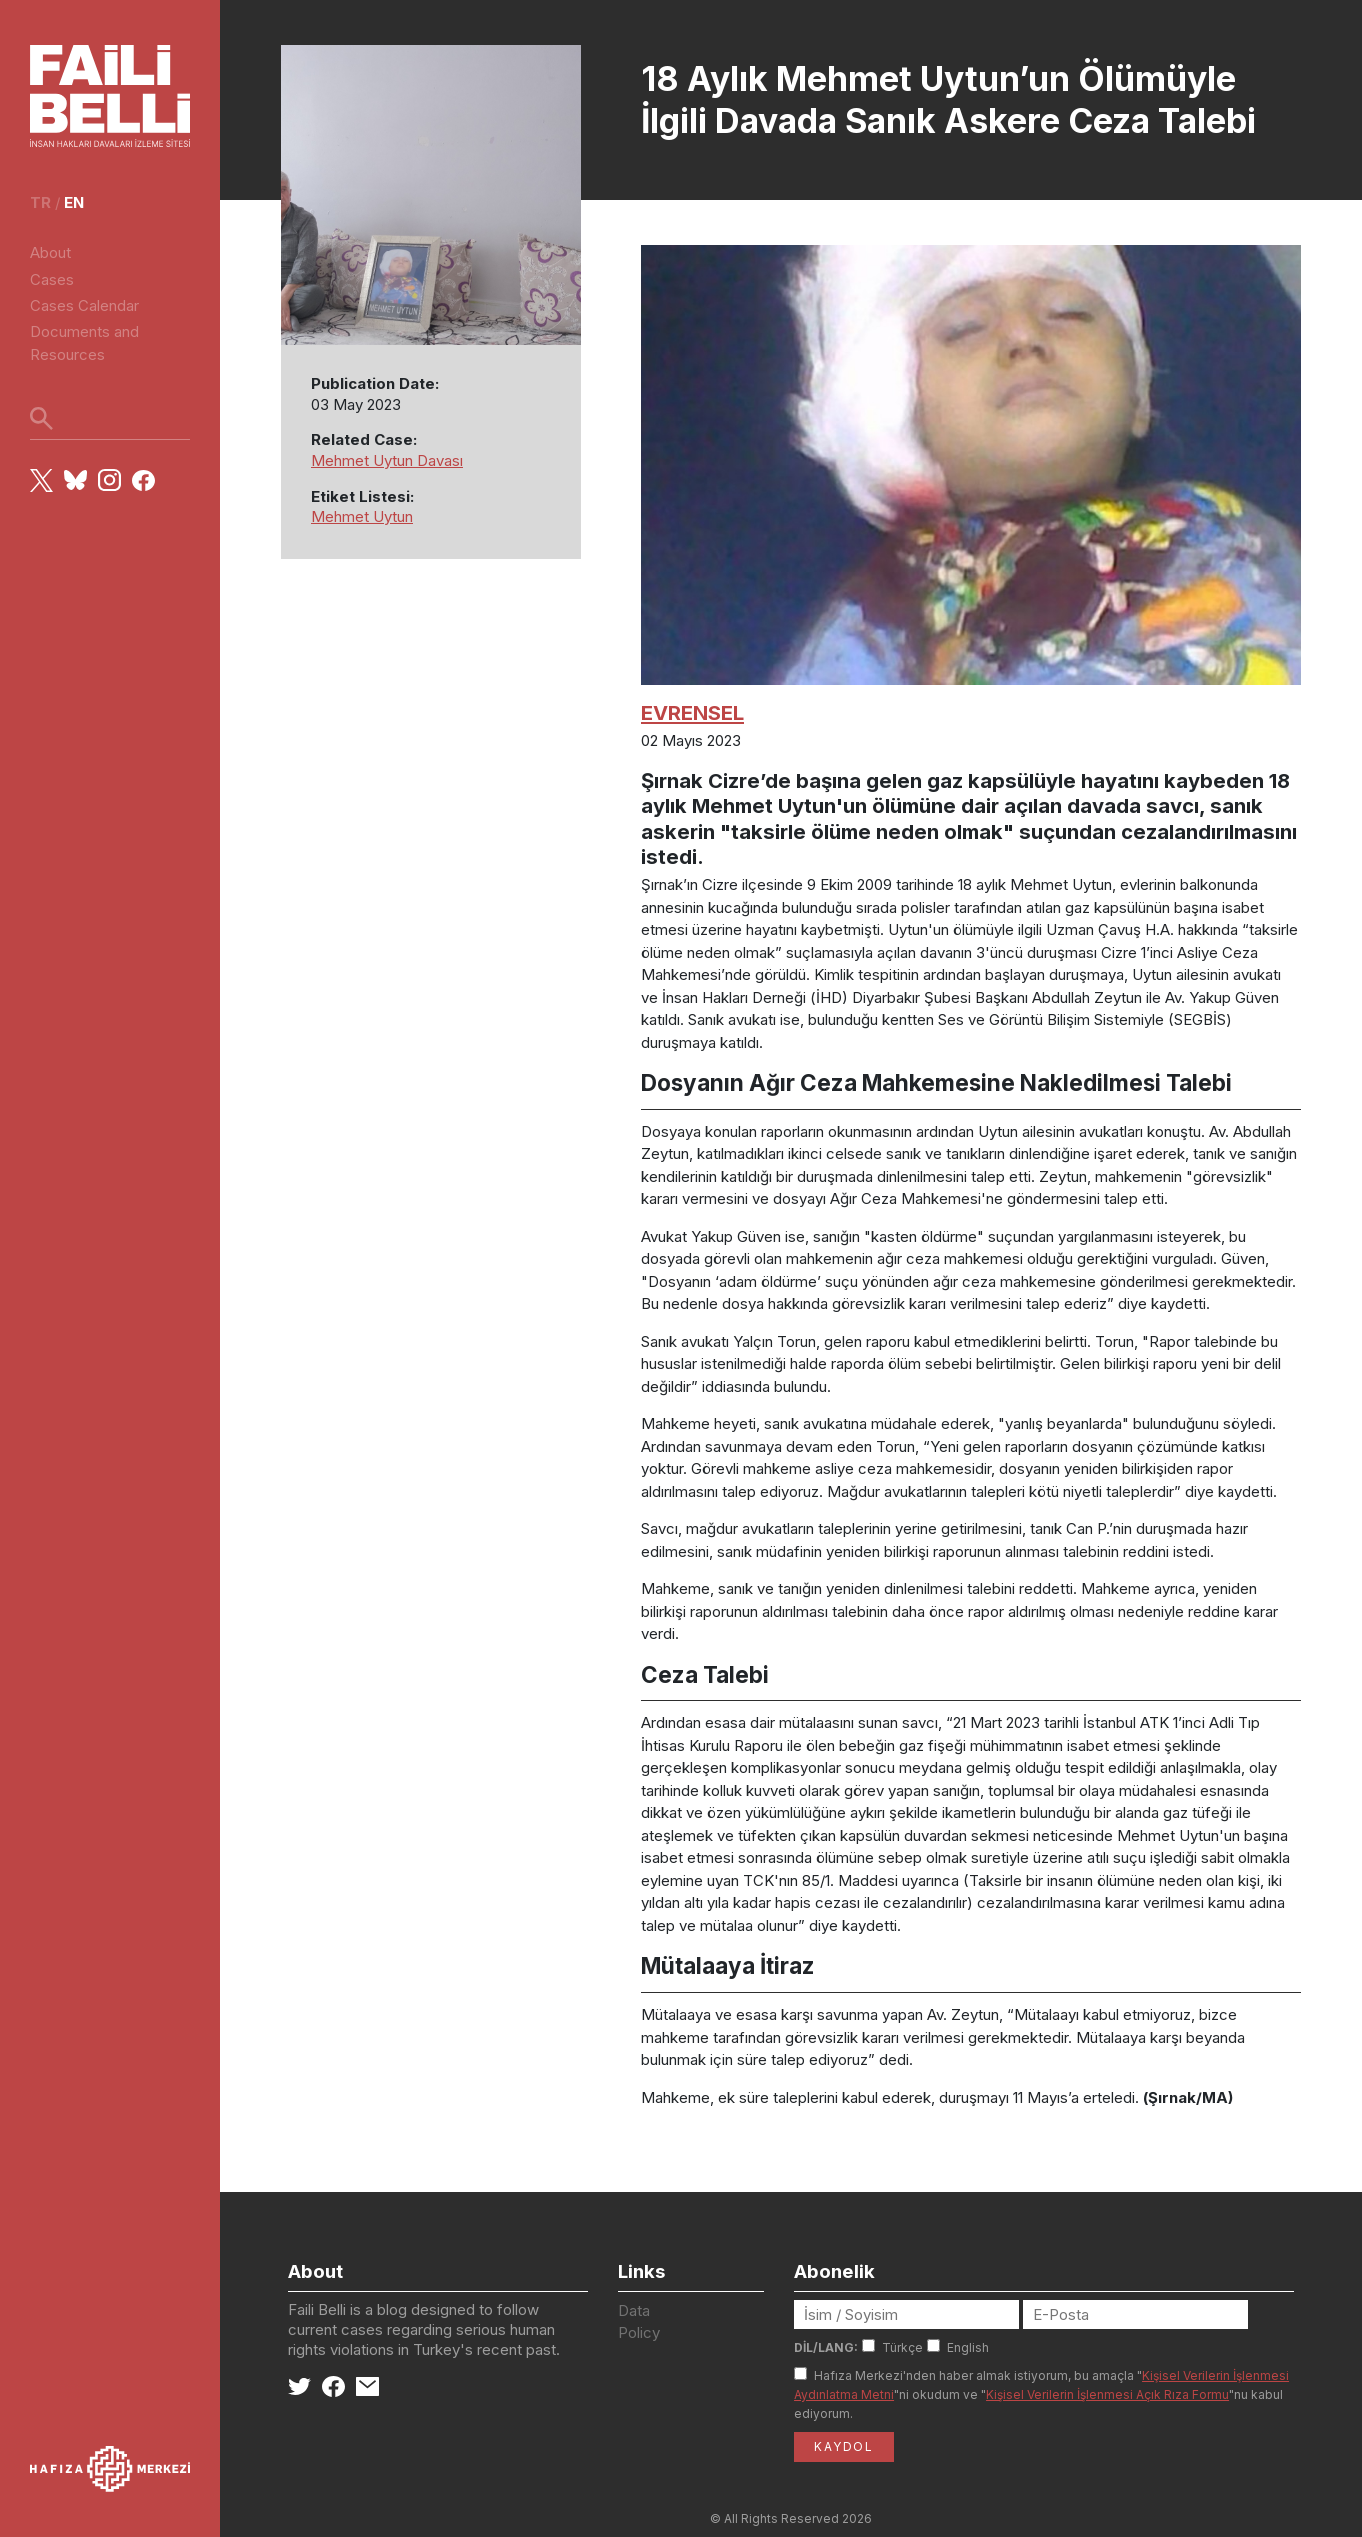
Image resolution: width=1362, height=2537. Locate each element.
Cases (52, 279)
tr (40, 202)
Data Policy (639, 2322)
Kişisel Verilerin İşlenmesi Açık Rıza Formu (1107, 2394)
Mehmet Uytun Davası (387, 460)
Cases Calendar (84, 305)
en (74, 202)
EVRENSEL (692, 712)
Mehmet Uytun (362, 516)
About (50, 252)
